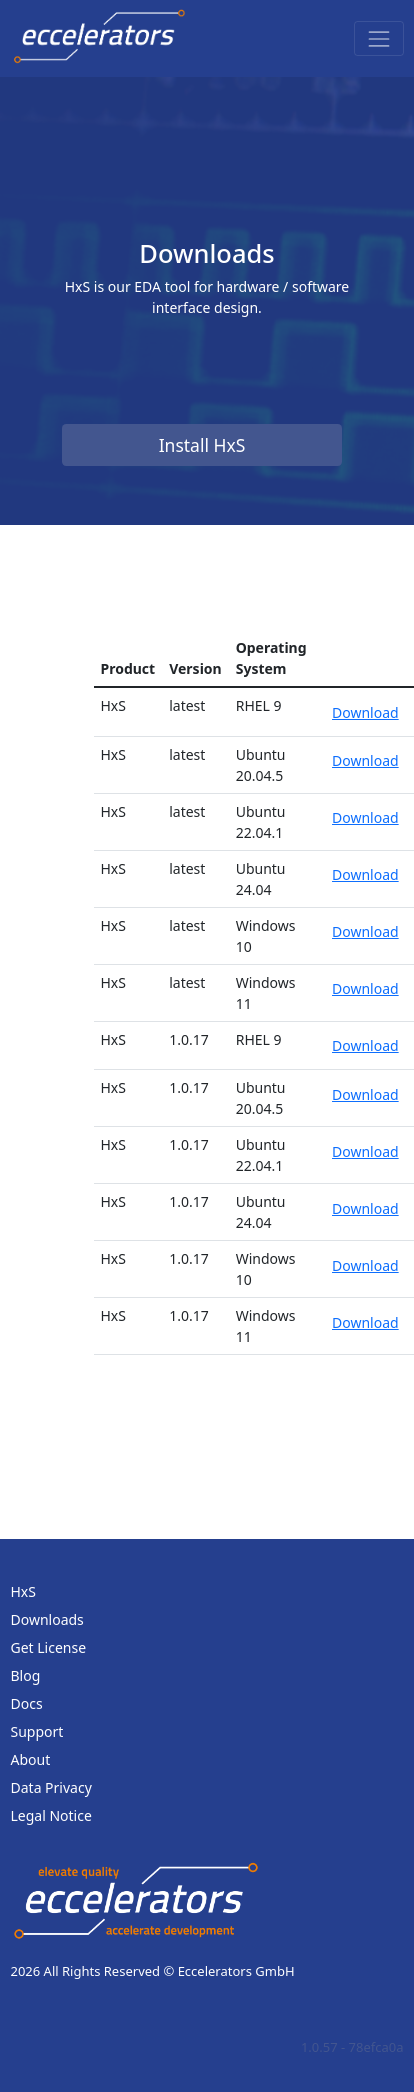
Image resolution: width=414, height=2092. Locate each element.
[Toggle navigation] (378, 38)
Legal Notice (51, 1815)
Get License (49, 1647)
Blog (26, 1675)
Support (37, 1731)
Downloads (47, 1619)
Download (365, 712)
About (31, 1759)
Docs (27, 1703)
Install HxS (202, 445)
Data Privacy (51, 1787)
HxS (23, 1591)
